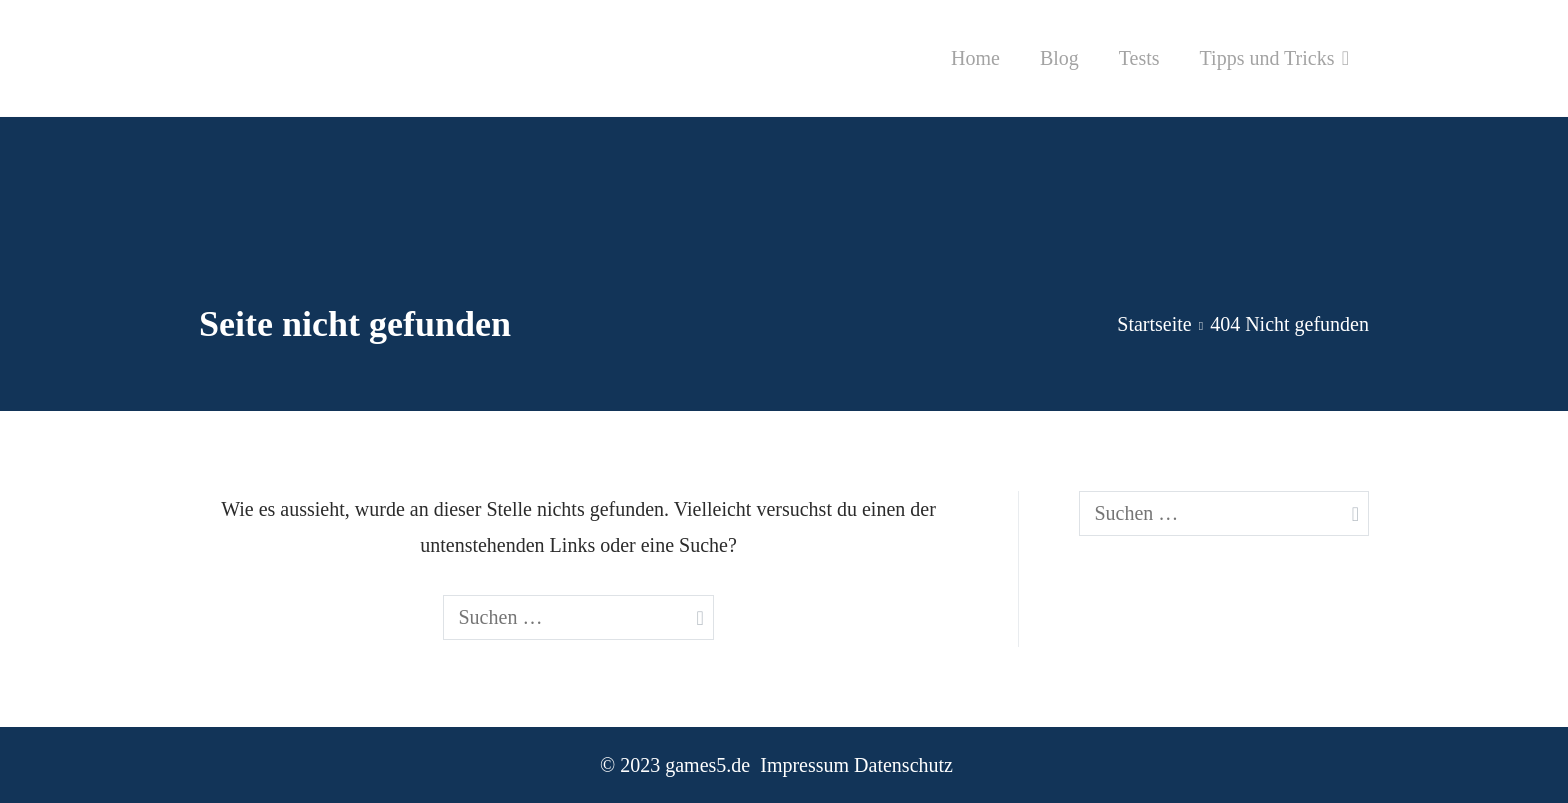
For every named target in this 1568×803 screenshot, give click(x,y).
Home (975, 58)
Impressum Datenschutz (856, 765)
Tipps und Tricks (1267, 58)
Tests (1139, 58)
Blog (1059, 58)
